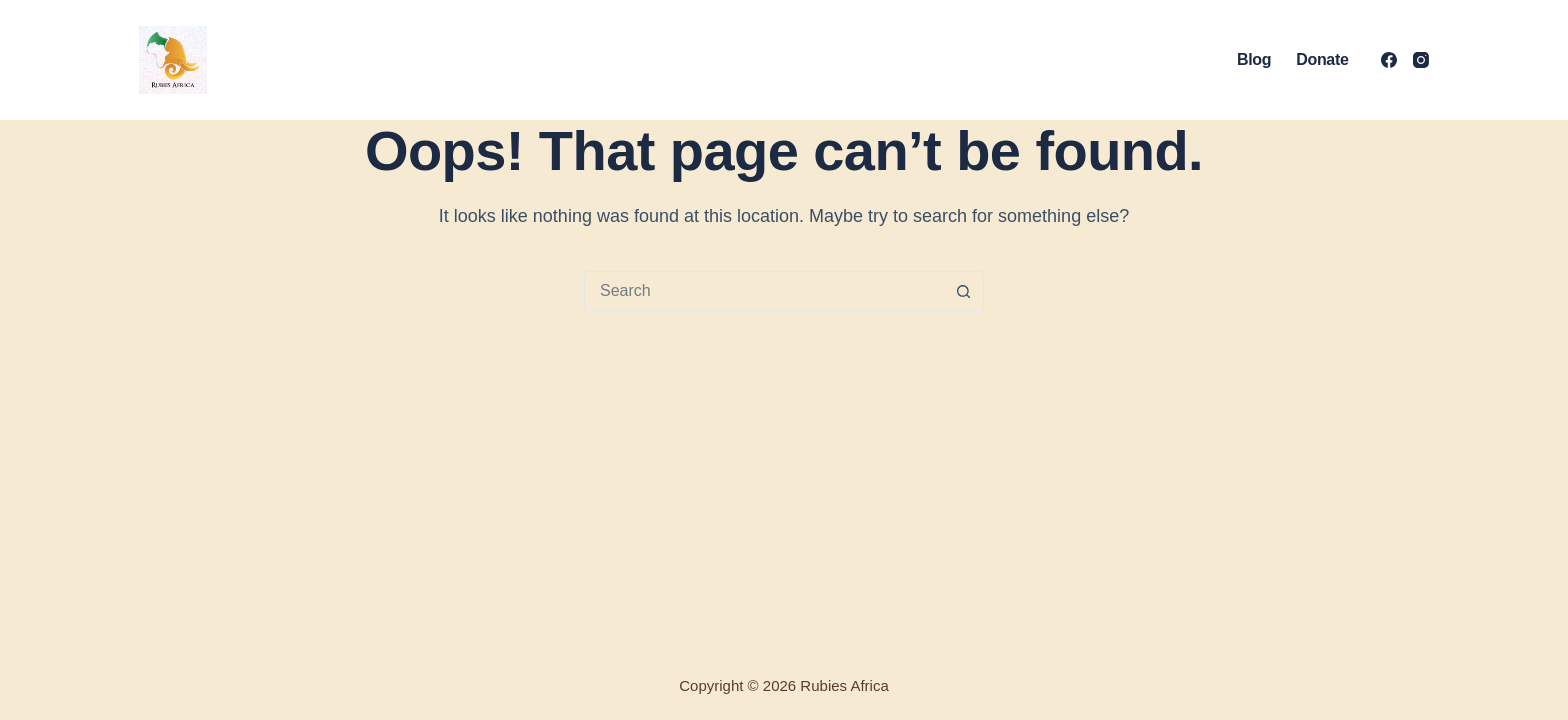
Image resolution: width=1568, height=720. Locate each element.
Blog (1254, 59)
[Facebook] (1389, 60)
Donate (1322, 59)
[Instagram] (1421, 60)
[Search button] (963, 291)
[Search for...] (764, 291)
